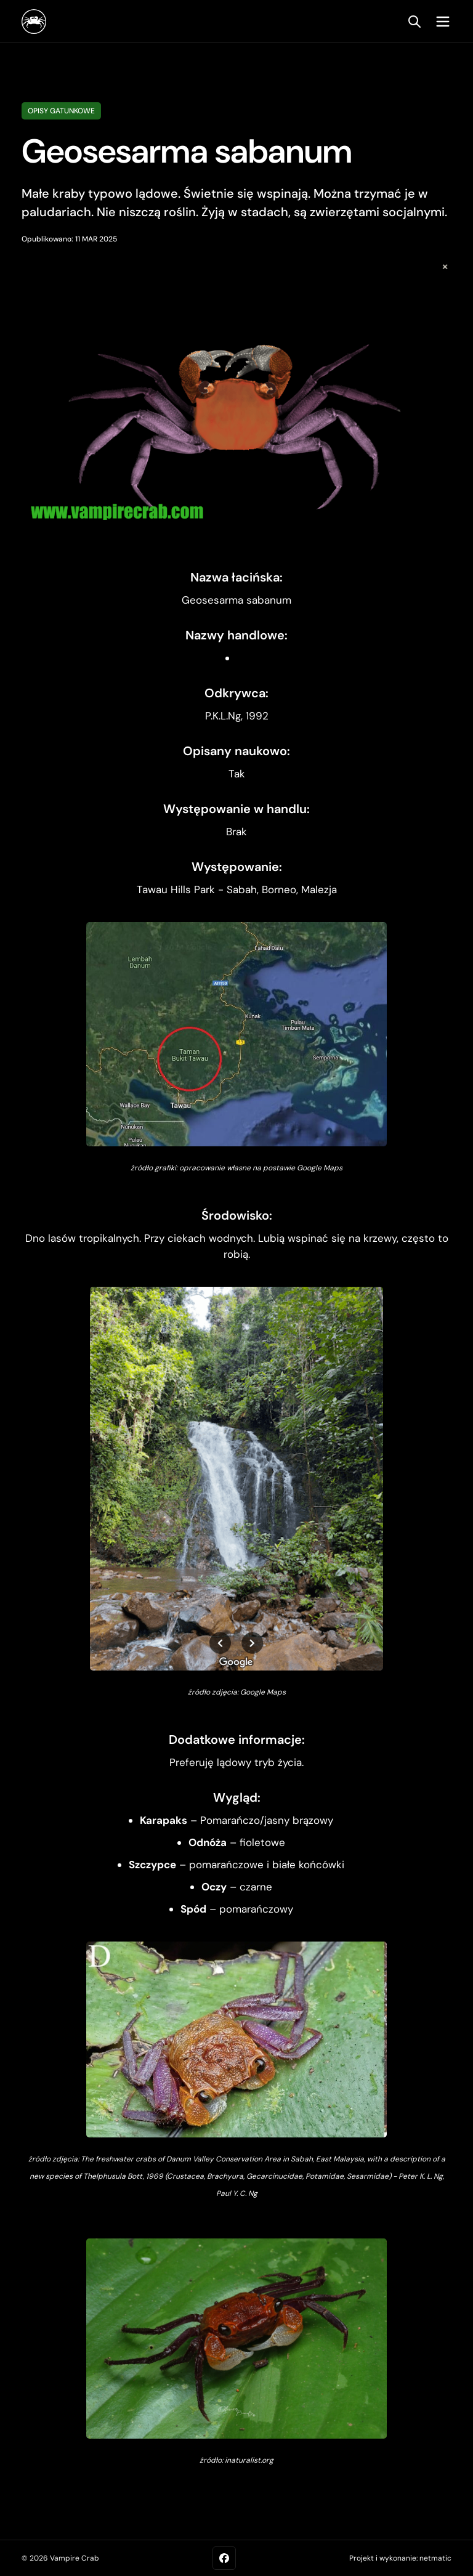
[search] (414, 21)
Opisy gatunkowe (61, 111)
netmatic (435, 2558)
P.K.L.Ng (223, 716)
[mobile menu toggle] (439, 21)
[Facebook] (224, 2558)
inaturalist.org (249, 2460)
